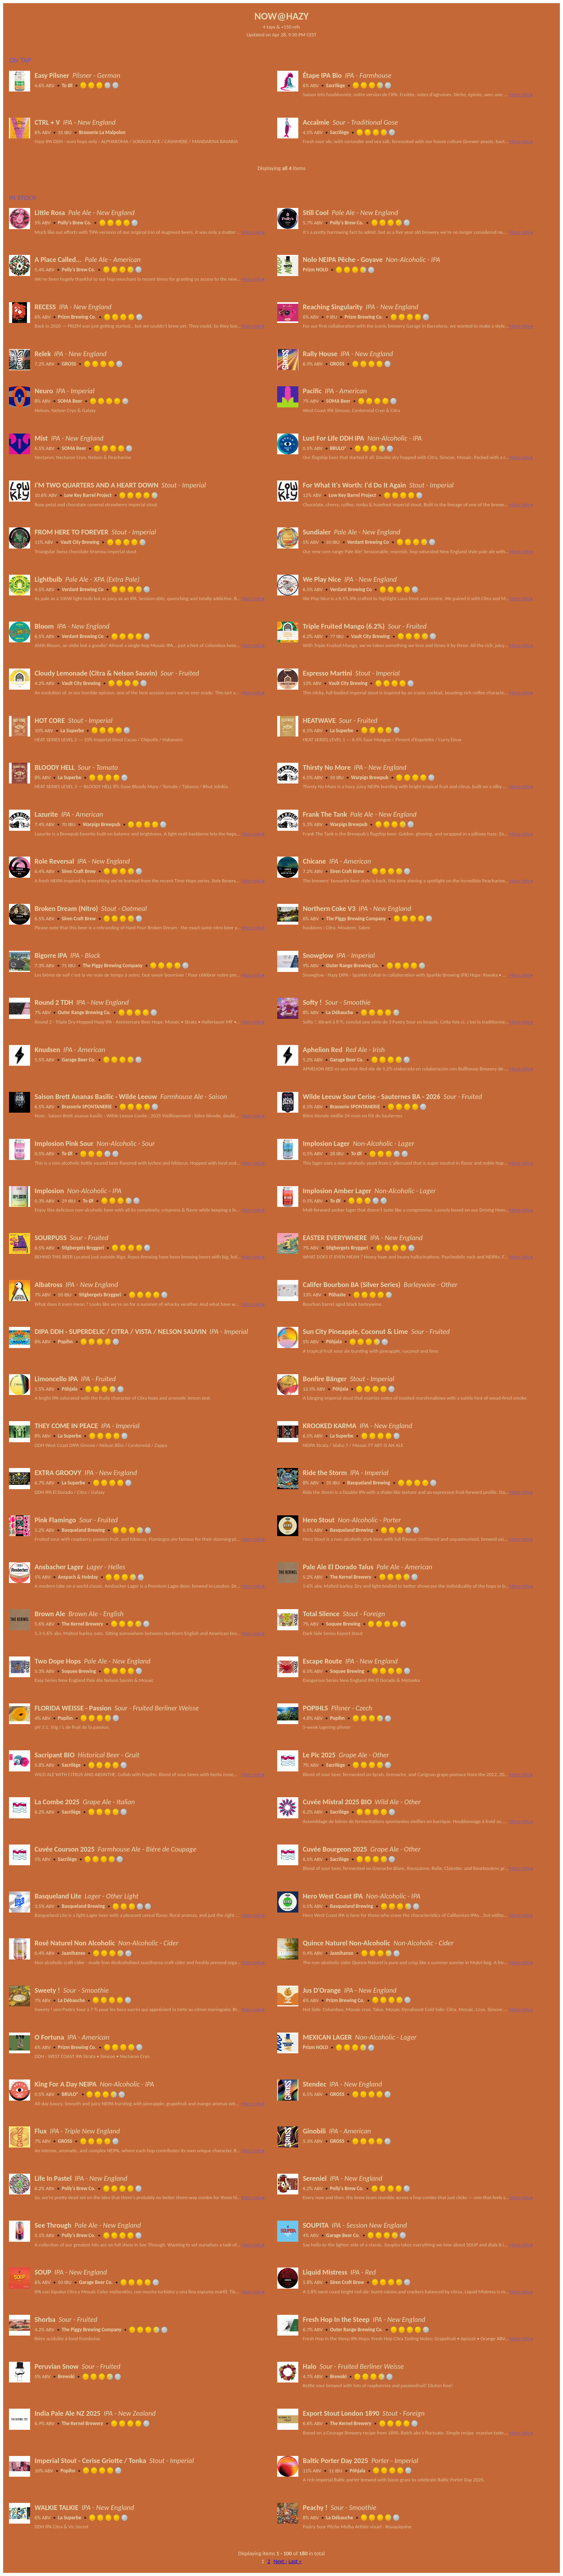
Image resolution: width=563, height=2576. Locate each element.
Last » (295, 2561)
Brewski (66, 2376)
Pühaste (337, 1295)
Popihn (65, 1341)
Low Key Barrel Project (88, 495)
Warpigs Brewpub (370, 777)
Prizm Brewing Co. (77, 317)
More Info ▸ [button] (521, 94)
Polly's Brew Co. (74, 223)
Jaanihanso (73, 1953)
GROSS (69, 364)
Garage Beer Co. (78, 1060)
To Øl (67, 85)
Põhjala (334, 1341)
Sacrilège (335, 85)
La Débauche (339, 1012)
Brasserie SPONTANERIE (87, 1107)
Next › (280, 2561)
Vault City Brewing (80, 542)
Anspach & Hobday (78, 1577)
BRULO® (338, 448)
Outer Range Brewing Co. (352, 965)
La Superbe (72, 730)
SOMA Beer (70, 401)
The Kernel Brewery (350, 1577)
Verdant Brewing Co (368, 542)
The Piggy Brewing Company (355, 918)
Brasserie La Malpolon (102, 132)
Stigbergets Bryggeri (83, 1248)
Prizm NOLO (315, 269)
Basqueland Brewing (368, 1483)
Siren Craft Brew (79, 871)
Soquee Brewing (343, 1624)
